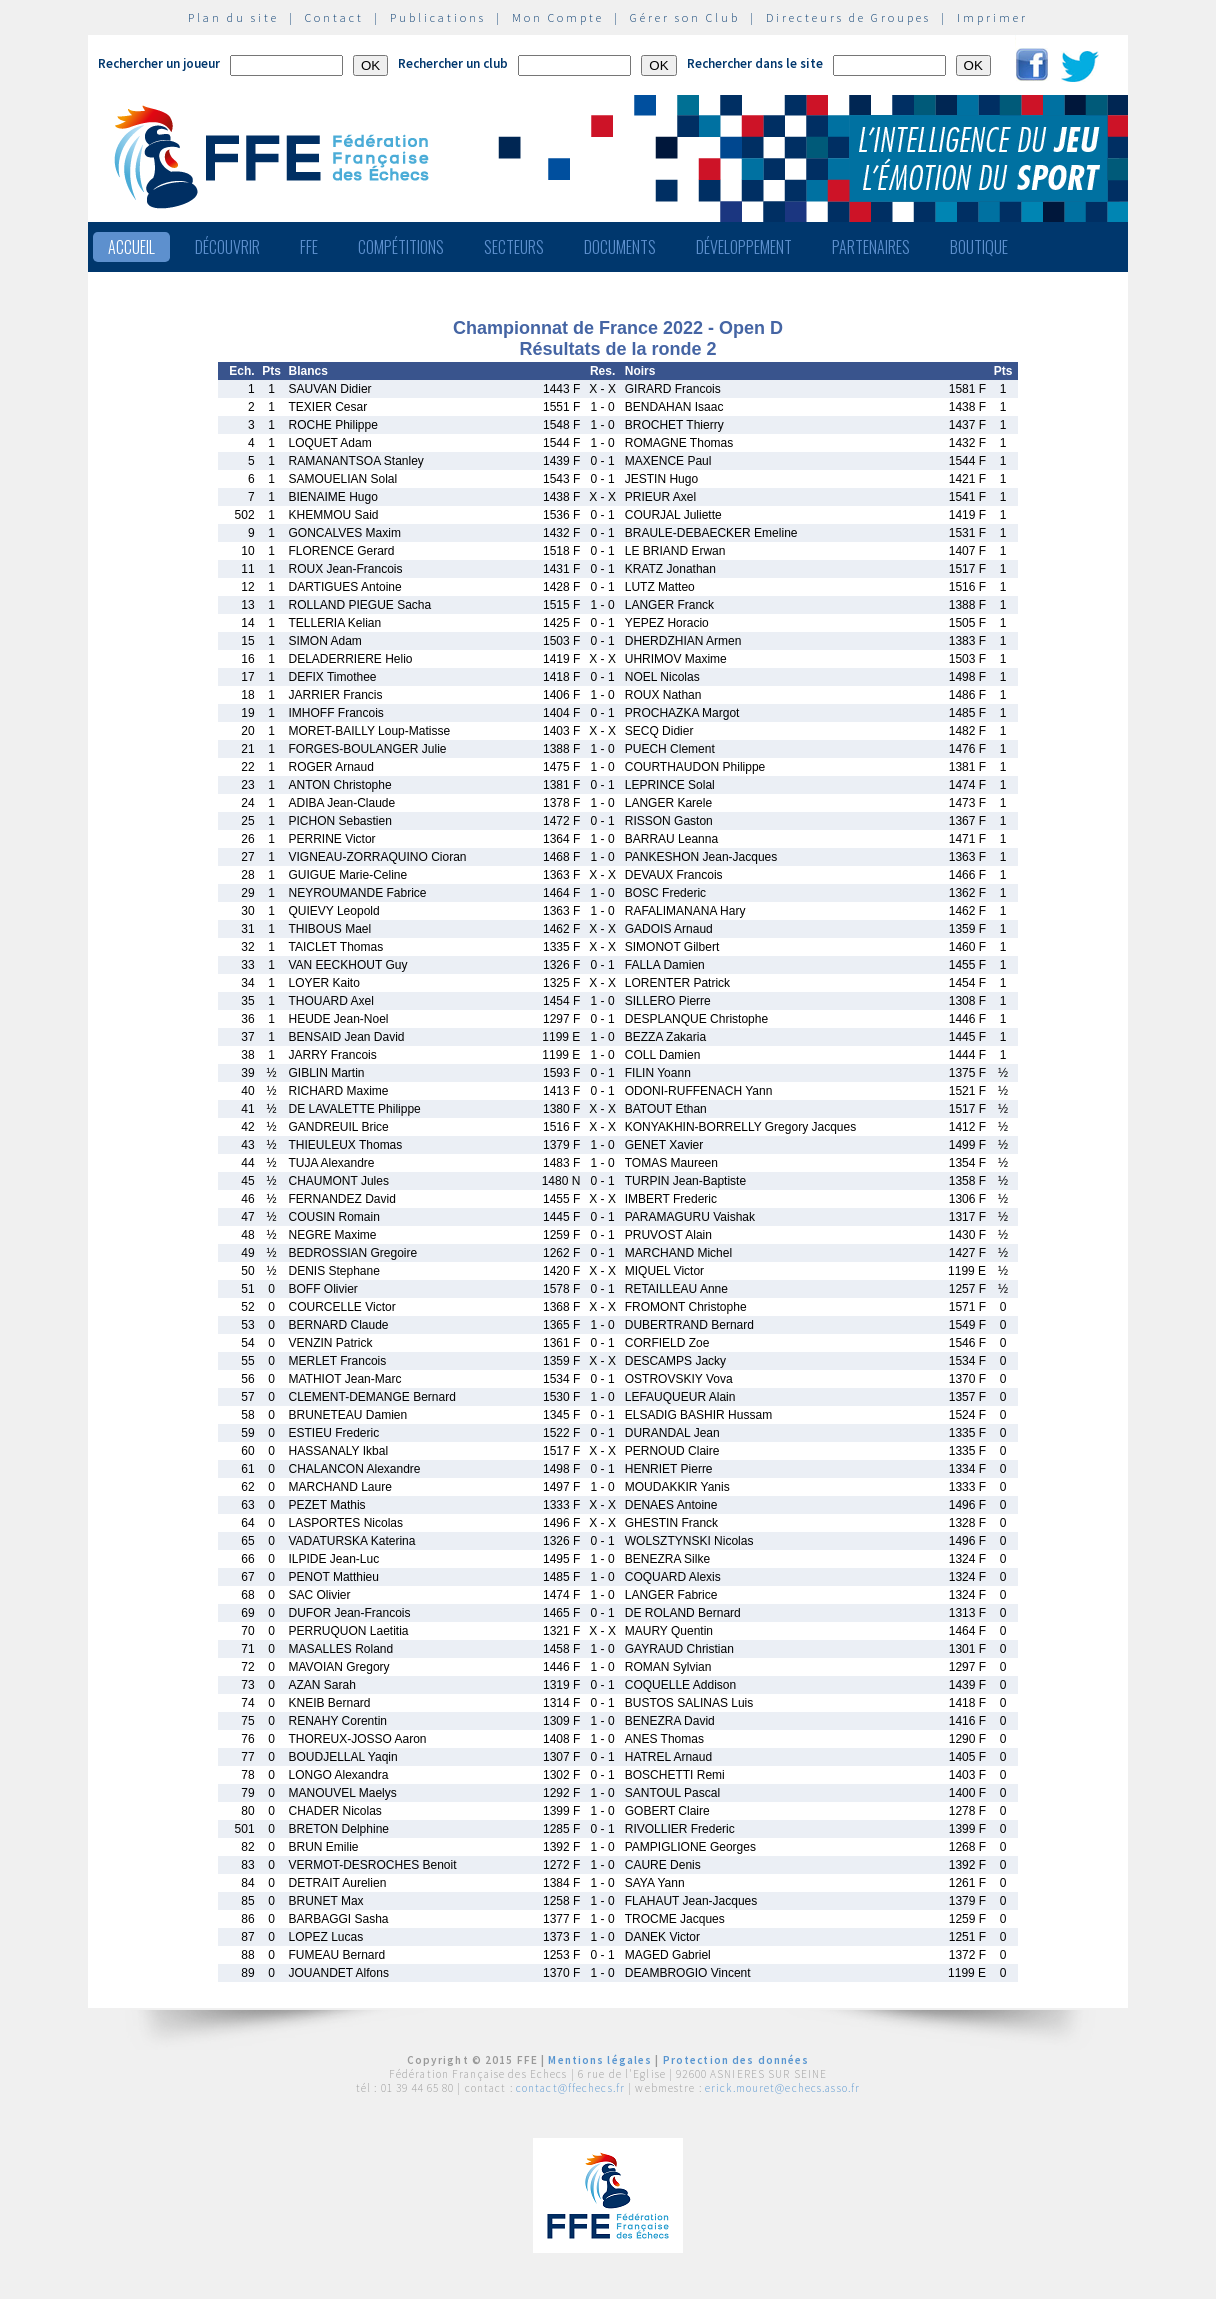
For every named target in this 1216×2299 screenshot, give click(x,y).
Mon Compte (558, 17)
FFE (309, 247)
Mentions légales (600, 2060)
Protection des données (736, 2060)
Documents (620, 247)
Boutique (979, 247)
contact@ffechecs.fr (570, 2088)
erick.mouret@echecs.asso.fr (782, 2088)
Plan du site (233, 17)
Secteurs (514, 247)
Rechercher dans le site (755, 63)
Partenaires (871, 247)
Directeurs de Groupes (848, 17)
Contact (334, 17)
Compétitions (401, 247)
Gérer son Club (685, 17)
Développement (744, 247)
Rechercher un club (453, 63)
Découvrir (227, 247)
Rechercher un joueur (159, 63)
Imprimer (992, 17)
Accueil (131, 247)
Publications (438, 17)
